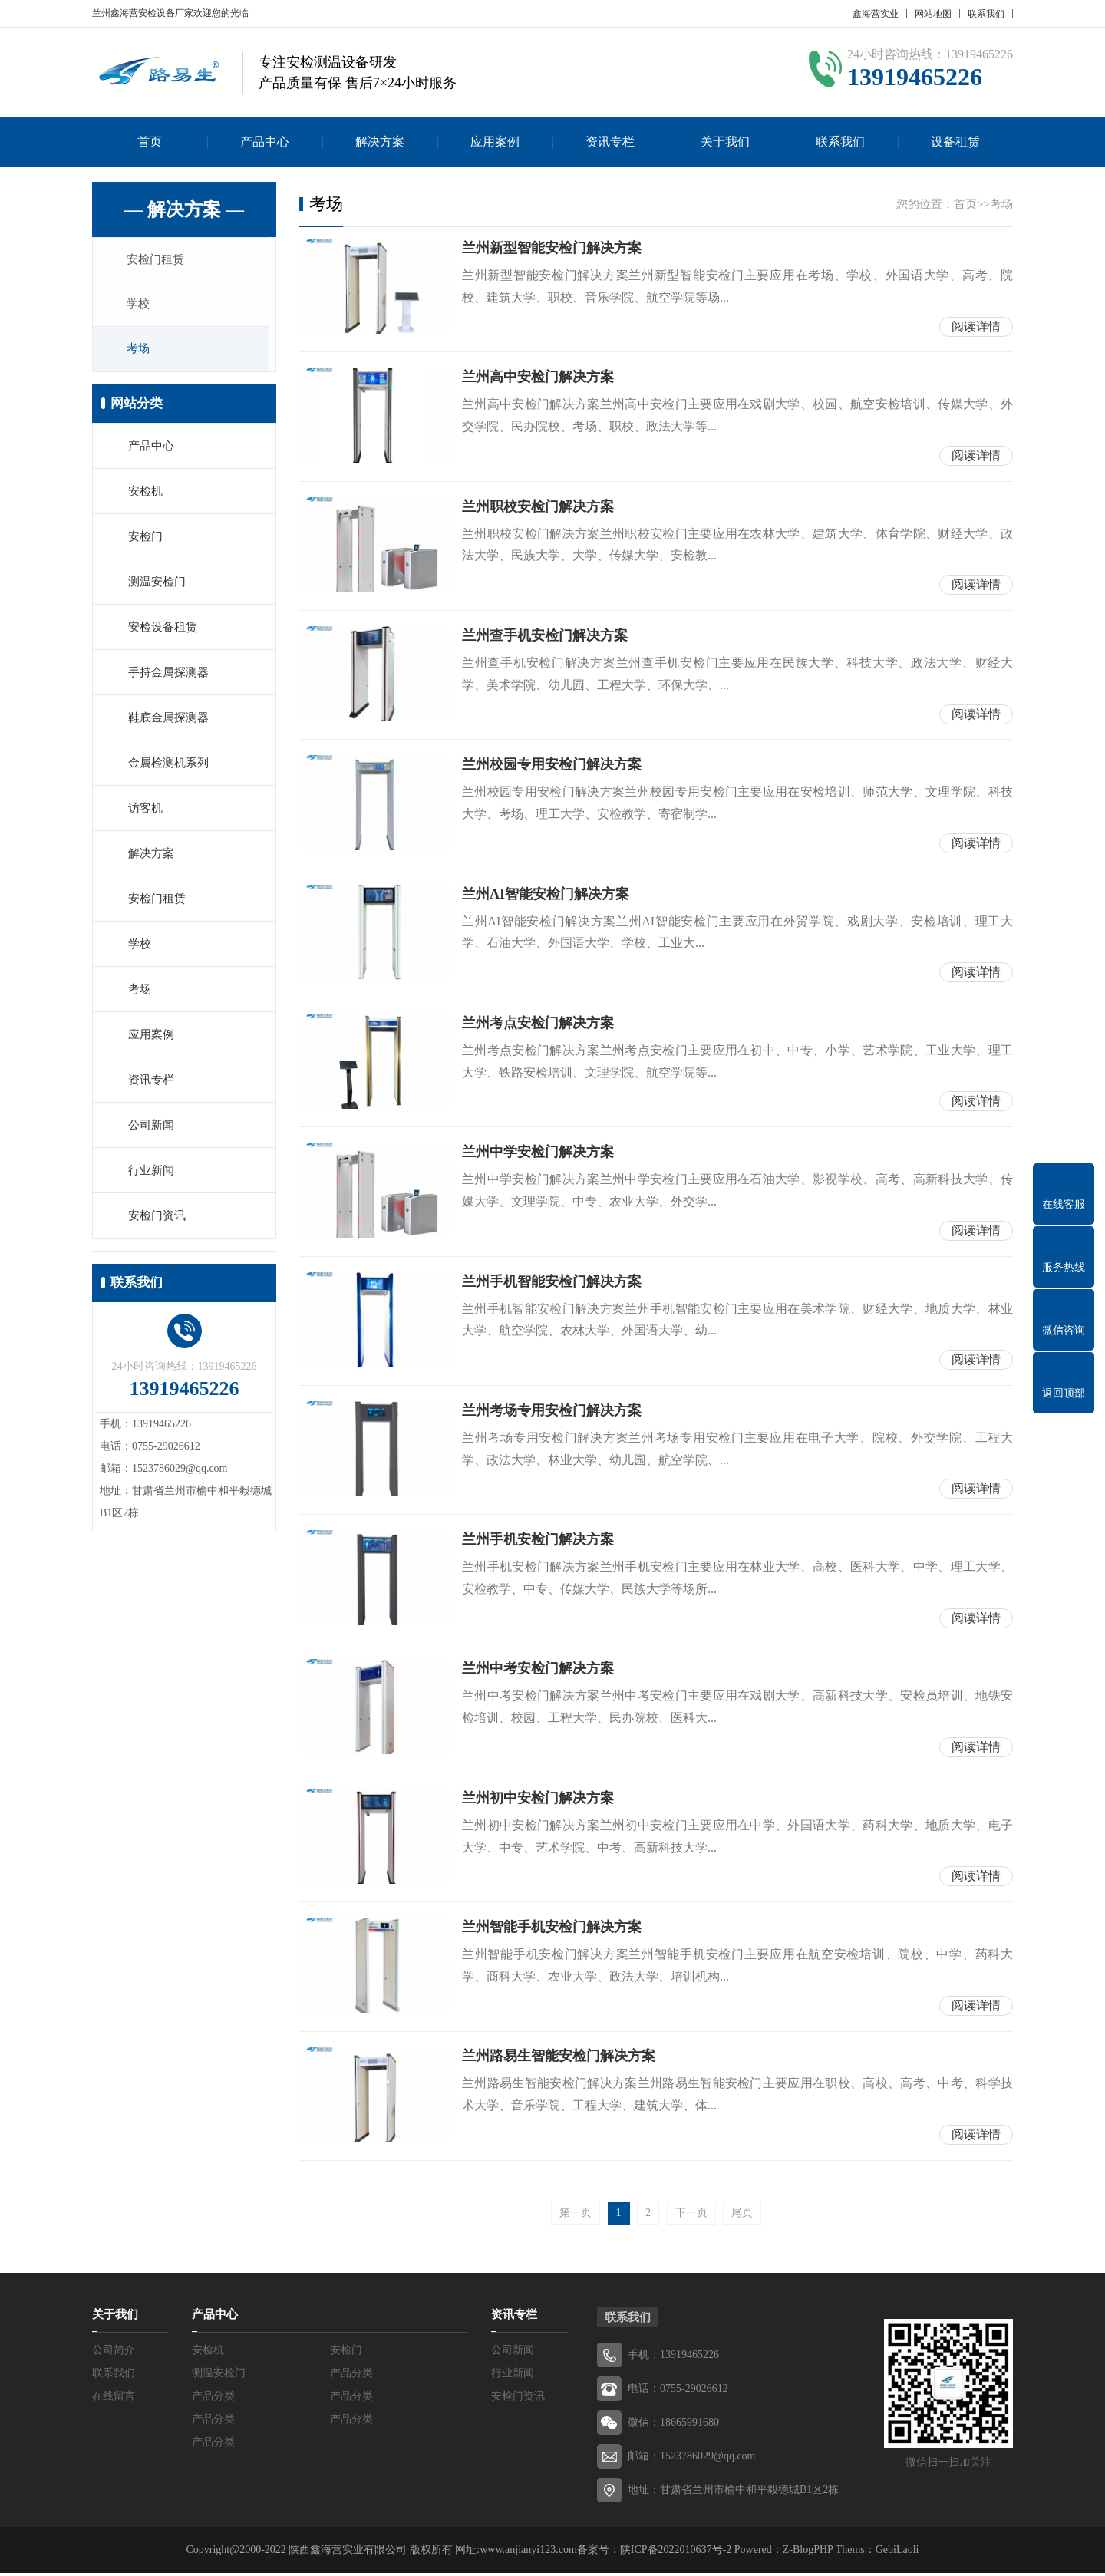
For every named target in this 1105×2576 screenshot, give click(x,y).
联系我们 (986, 13)
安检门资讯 (157, 1217)
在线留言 (113, 2399)
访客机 (145, 809)
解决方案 (379, 141)
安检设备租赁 (162, 628)
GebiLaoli (897, 2552)
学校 (139, 305)
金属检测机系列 (168, 764)
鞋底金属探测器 (168, 719)
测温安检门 (157, 583)
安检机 (145, 493)
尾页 (742, 2215)
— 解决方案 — (184, 209)
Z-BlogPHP (808, 2552)
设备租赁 (955, 141)
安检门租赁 (157, 260)
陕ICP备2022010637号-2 (675, 2552)
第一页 (575, 2215)
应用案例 (495, 141)
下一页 (691, 2215)
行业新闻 (151, 1172)
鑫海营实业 (876, 13)
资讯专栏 (610, 141)
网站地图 (933, 13)
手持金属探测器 (168, 674)
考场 (139, 351)
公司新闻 (151, 1126)
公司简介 (113, 2353)
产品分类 (351, 2376)
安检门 (145, 538)
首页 (149, 141)
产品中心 (264, 141)
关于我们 (725, 141)
